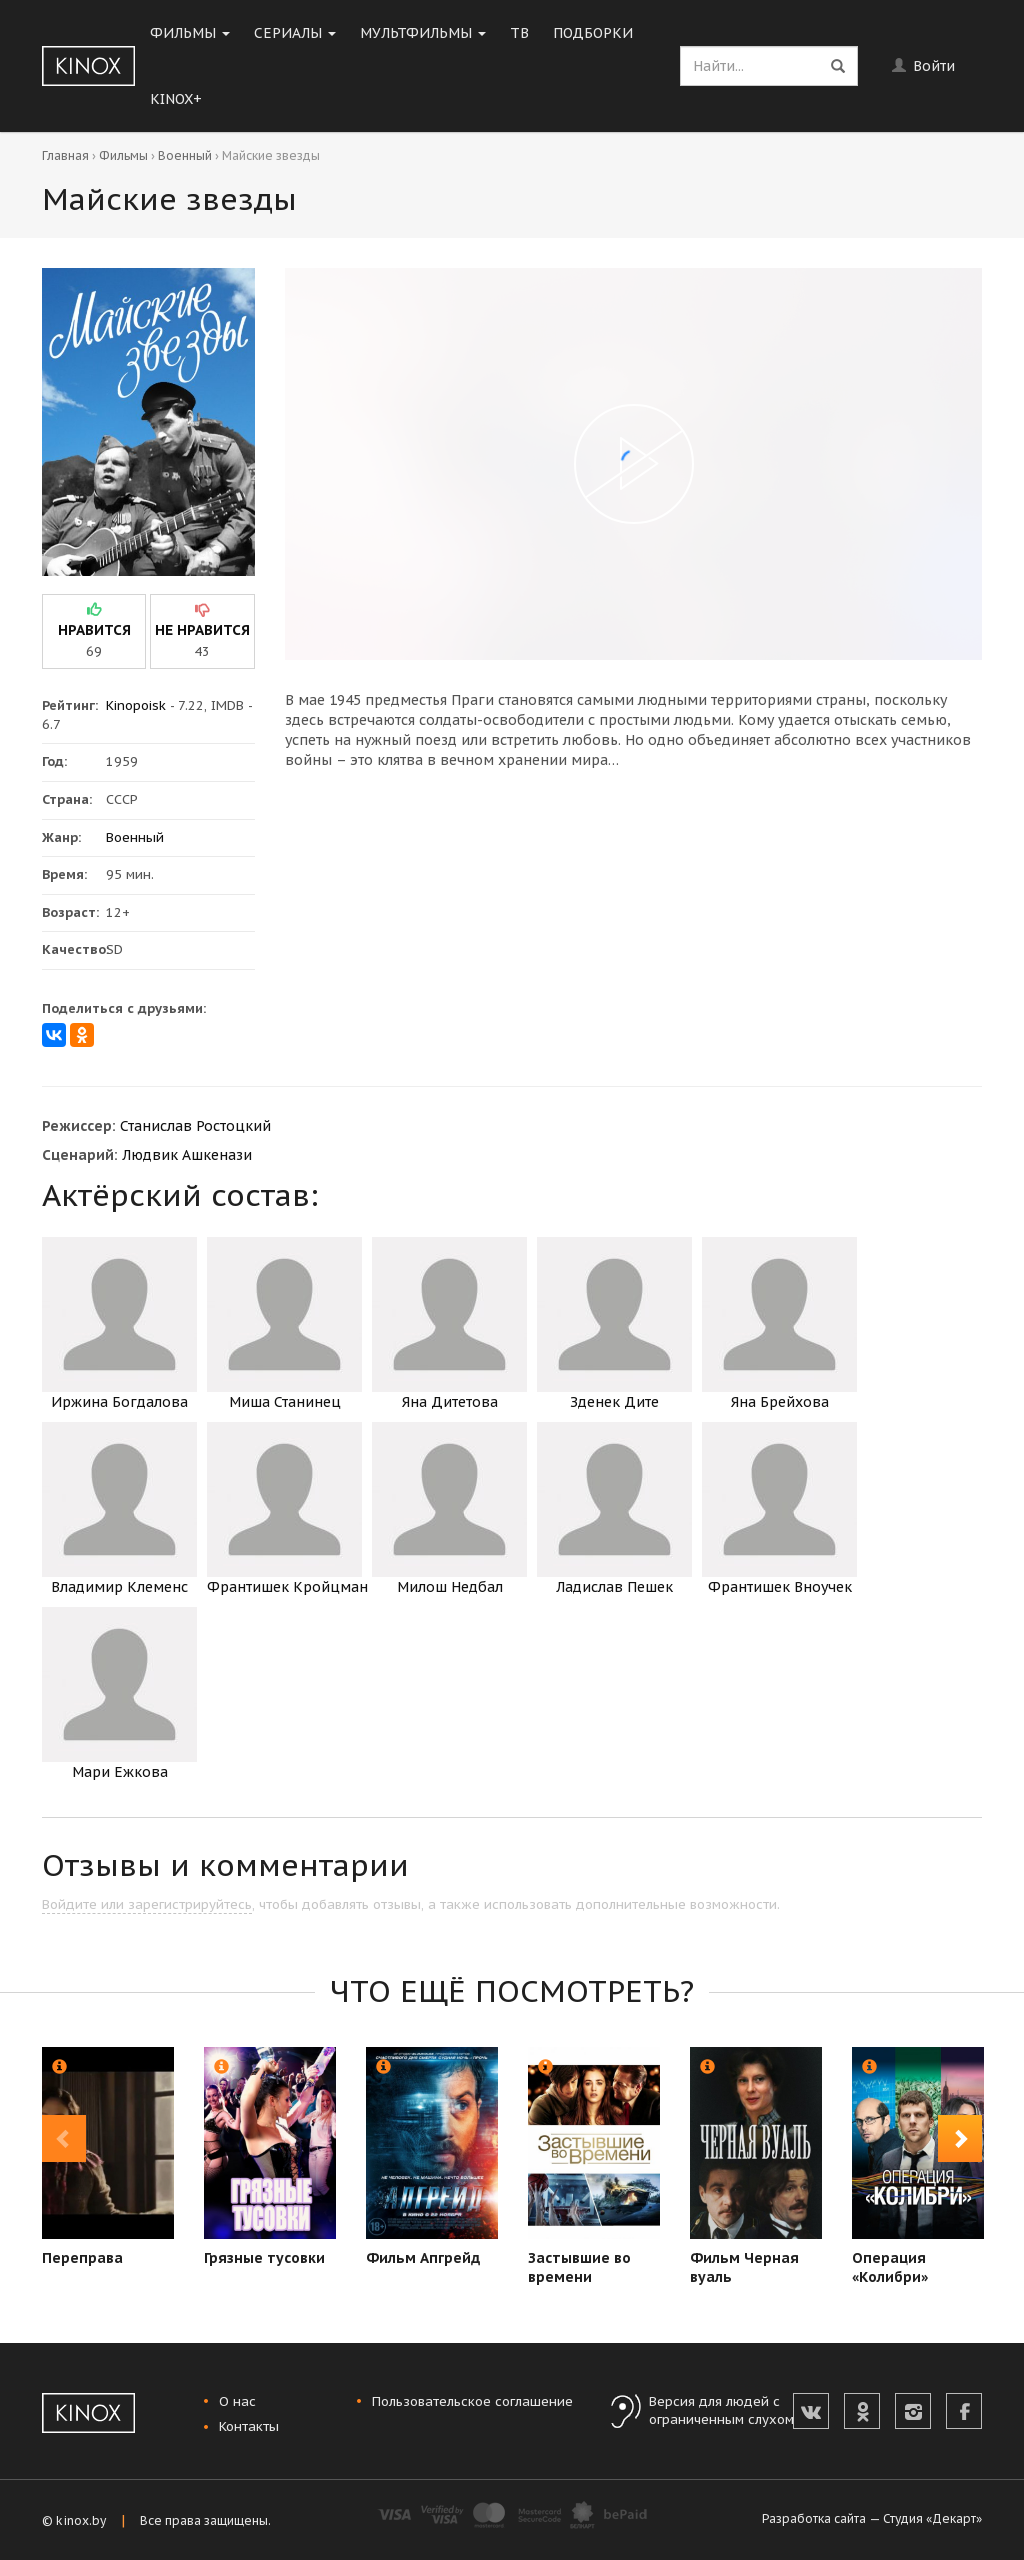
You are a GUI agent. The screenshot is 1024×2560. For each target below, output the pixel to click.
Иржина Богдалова (119, 1324)
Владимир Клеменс (119, 1509)
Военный (185, 155)
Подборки (593, 33)
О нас (237, 2401)
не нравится (202, 630)
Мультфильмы (423, 33)
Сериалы (295, 33)
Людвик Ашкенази (187, 1155)
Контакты (249, 2426)
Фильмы (190, 33)
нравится (94, 630)
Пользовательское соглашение (472, 2401)
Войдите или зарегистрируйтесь (147, 1904)
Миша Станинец (284, 1324)
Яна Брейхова (779, 1324)
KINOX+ (176, 99)
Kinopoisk (136, 705)
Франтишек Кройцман (287, 1509)
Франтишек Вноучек (779, 1509)
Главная (65, 155)
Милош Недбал (449, 1509)
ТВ (519, 33)
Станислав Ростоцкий (195, 1126)
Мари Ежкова (119, 1694)
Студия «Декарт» (932, 2518)
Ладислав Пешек (614, 1509)
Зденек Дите (614, 1324)
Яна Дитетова (449, 1324)
